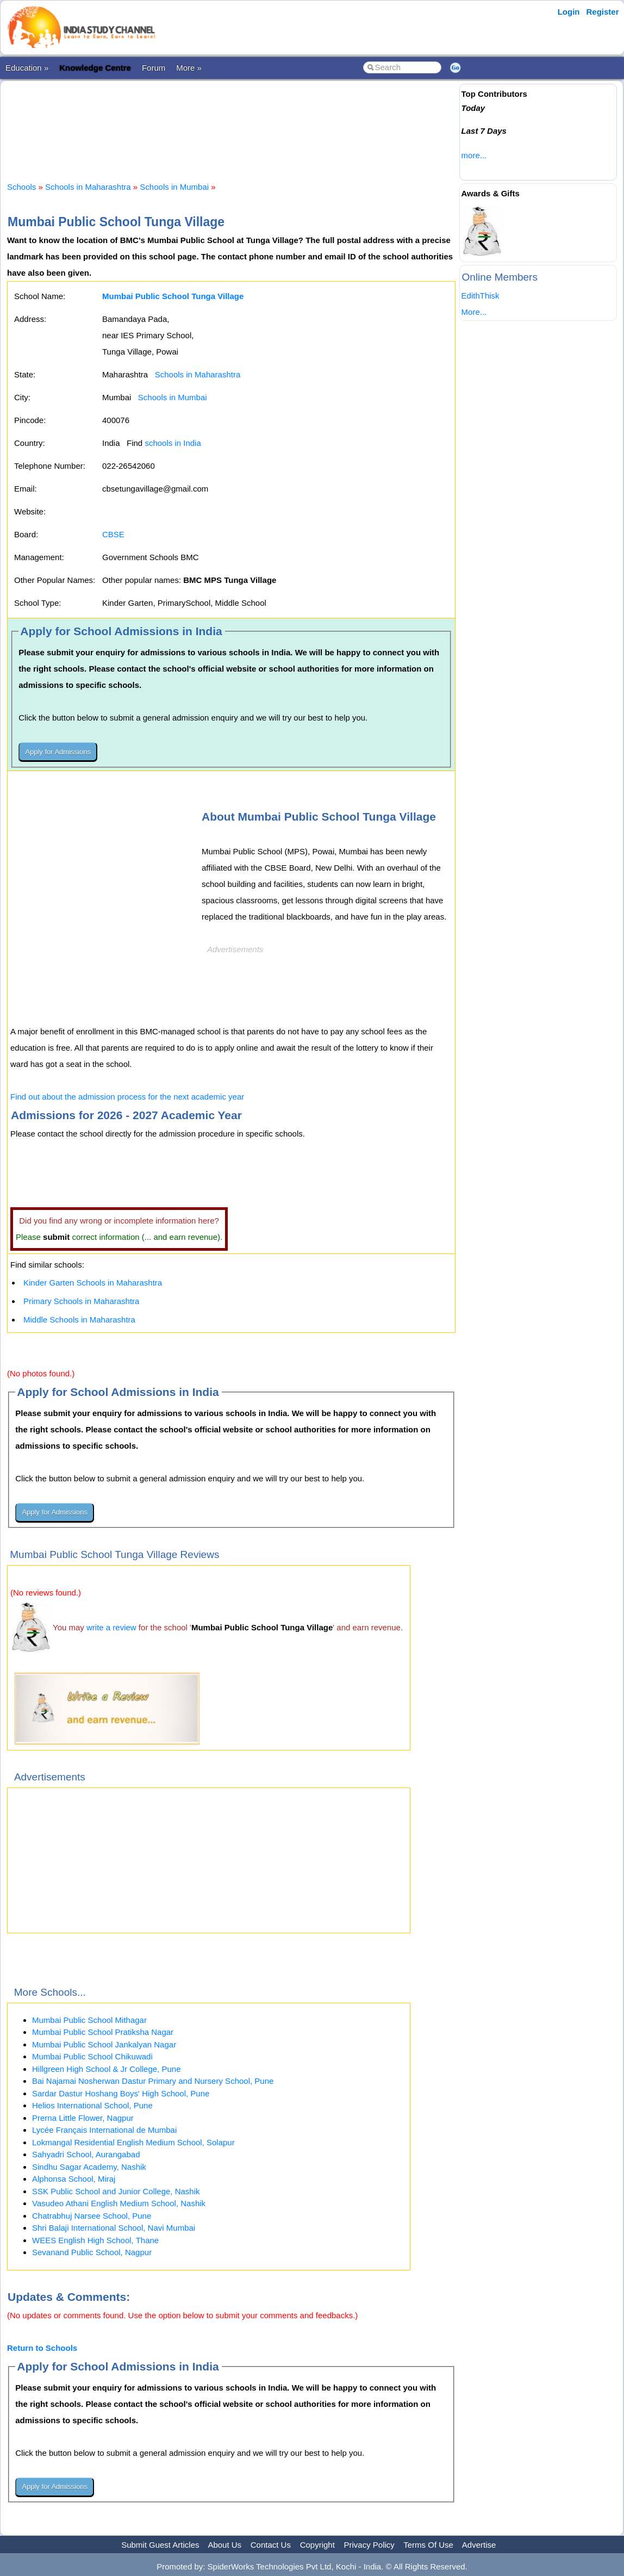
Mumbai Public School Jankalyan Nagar (104, 2044)
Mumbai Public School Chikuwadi (92, 2056)
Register (602, 11)
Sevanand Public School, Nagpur (92, 2252)
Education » (26, 67)
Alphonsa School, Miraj (73, 2178)
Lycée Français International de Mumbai (104, 2129)
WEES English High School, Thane (95, 2240)
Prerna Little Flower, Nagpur (83, 2117)
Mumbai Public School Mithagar (89, 2020)
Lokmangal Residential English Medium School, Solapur (133, 2142)
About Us (224, 2544)
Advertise (479, 2544)
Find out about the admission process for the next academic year (127, 1096)
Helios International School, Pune (92, 2105)
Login (569, 11)
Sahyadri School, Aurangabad (86, 2154)
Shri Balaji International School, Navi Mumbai (113, 2227)
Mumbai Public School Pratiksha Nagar (102, 2032)
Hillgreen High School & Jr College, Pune (106, 2069)
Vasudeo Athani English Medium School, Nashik (118, 2203)
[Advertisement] (231, 121)
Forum (153, 67)
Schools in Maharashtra (88, 186)
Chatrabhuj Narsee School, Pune (91, 2215)
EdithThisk (480, 295)
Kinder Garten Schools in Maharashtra (92, 1282)
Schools (21, 186)
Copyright (317, 2544)
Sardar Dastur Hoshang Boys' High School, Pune (120, 2093)
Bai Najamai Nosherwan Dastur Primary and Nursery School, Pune (152, 2080)
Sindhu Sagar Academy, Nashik (89, 2166)
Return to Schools (42, 2347)
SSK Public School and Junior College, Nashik (116, 2191)
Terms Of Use (428, 2544)
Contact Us (271, 2544)
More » (189, 67)
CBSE (113, 534)
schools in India (173, 443)
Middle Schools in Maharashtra (79, 1319)
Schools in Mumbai (174, 186)
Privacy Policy (369, 2544)
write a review (111, 1627)
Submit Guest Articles (160, 2544)
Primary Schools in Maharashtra (81, 1301)
